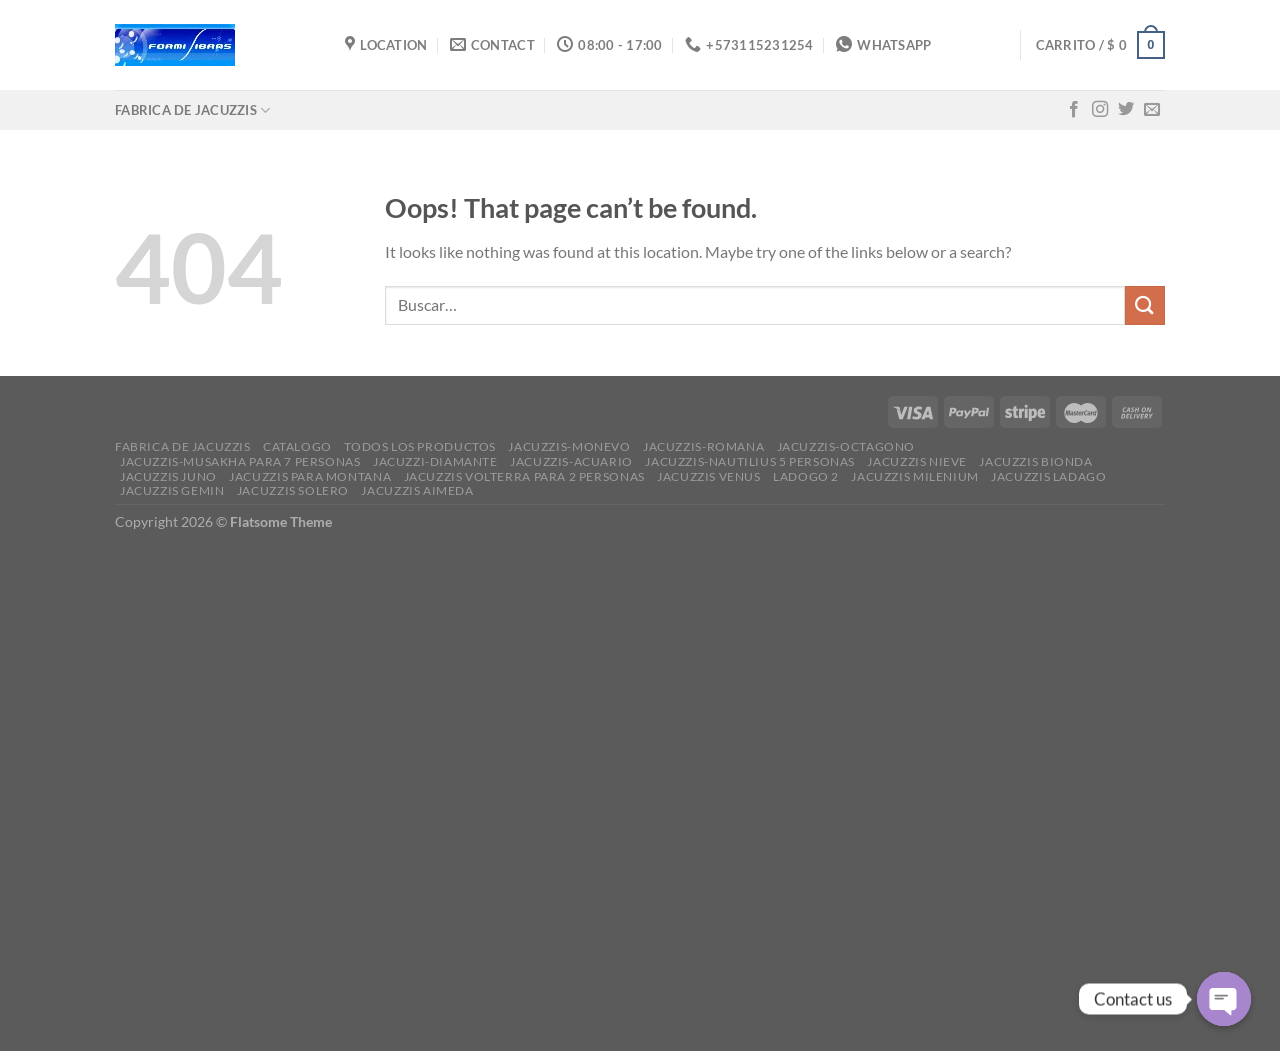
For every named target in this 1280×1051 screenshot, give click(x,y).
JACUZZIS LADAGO (1048, 476)
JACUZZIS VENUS (709, 476)
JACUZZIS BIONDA (1035, 461)
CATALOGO (297, 446)
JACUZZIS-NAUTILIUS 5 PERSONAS (750, 461)
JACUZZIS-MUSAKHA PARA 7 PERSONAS (240, 461)
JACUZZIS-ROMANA (703, 446)
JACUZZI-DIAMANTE (435, 461)
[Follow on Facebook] (1074, 110)
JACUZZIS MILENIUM (914, 476)
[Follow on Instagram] (1100, 110)
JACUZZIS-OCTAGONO (846, 446)
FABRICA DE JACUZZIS (192, 110)
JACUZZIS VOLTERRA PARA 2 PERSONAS (524, 476)
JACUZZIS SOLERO (293, 490)
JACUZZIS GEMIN (172, 490)
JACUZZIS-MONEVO (569, 446)
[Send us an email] (1152, 110)
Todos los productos (420, 446)
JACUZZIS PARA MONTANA (310, 476)
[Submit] (1145, 305)
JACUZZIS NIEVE (917, 461)
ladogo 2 (806, 476)
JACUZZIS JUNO (168, 476)
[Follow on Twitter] (1126, 110)
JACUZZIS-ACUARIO (571, 461)
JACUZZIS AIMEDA (417, 490)
